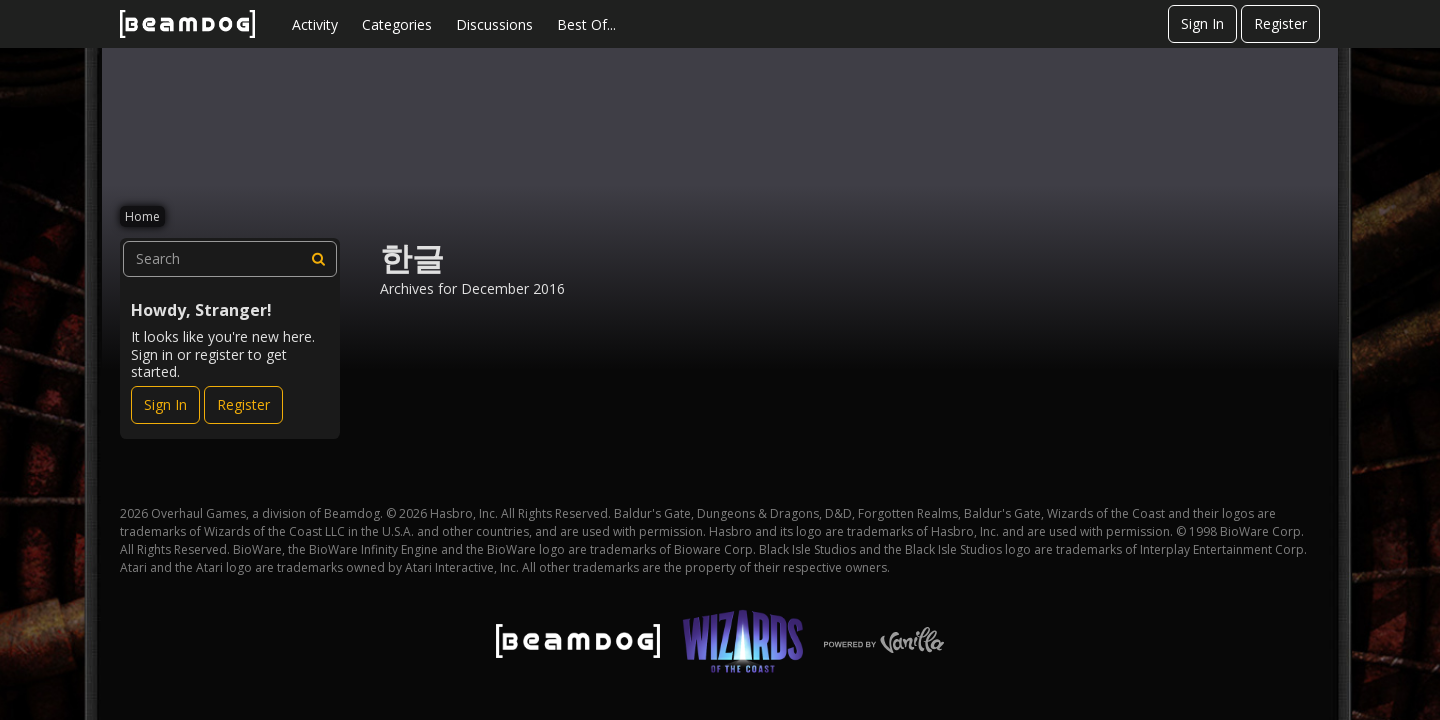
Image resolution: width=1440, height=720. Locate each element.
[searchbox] (230, 259)
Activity (315, 24)
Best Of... (586, 24)
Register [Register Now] (243, 404)
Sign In (1202, 23)
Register (1280, 23)
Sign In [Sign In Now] (165, 404)
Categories (397, 24)
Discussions (494, 24)
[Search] (319, 259)
